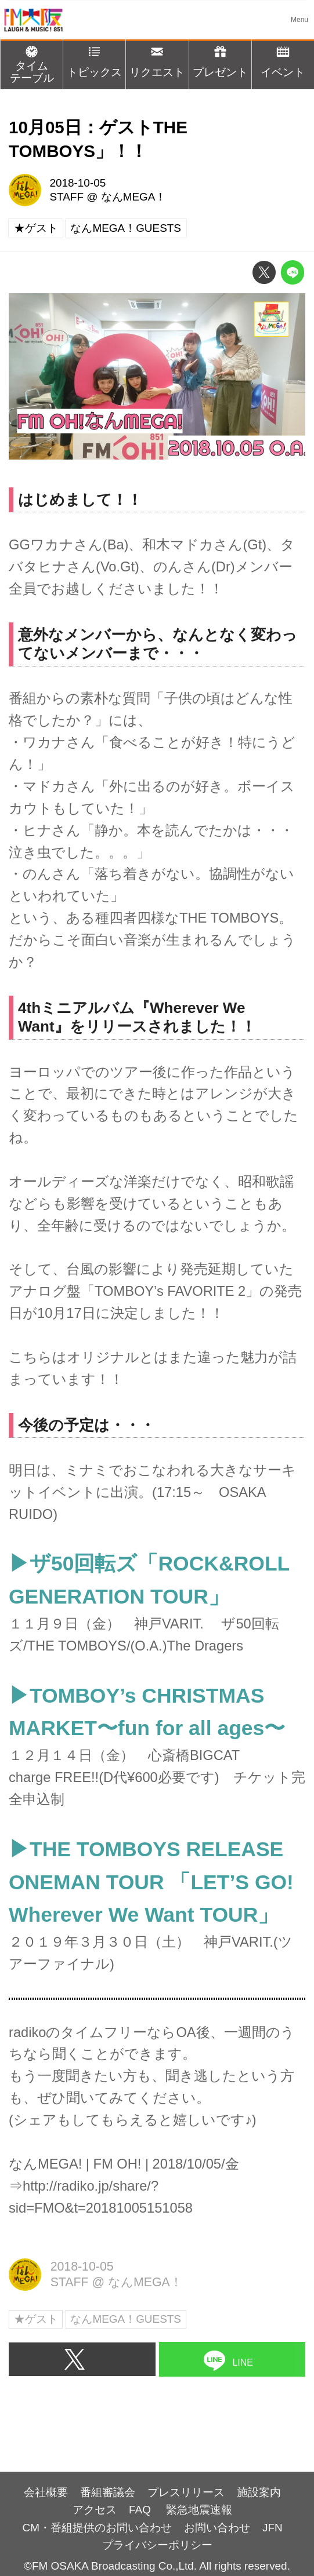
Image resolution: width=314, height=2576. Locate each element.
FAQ (141, 2510)
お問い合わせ (217, 2528)
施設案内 (259, 2492)
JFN (272, 2528)
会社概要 (46, 2492)
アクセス (95, 2510)
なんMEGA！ (134, 197)
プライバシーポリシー (157, 2545)
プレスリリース (186, 2492)
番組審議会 (107, 2492)
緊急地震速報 (199, 2510)
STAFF (66, 197)
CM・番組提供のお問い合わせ (97, 2528)
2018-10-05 (77, 183)
